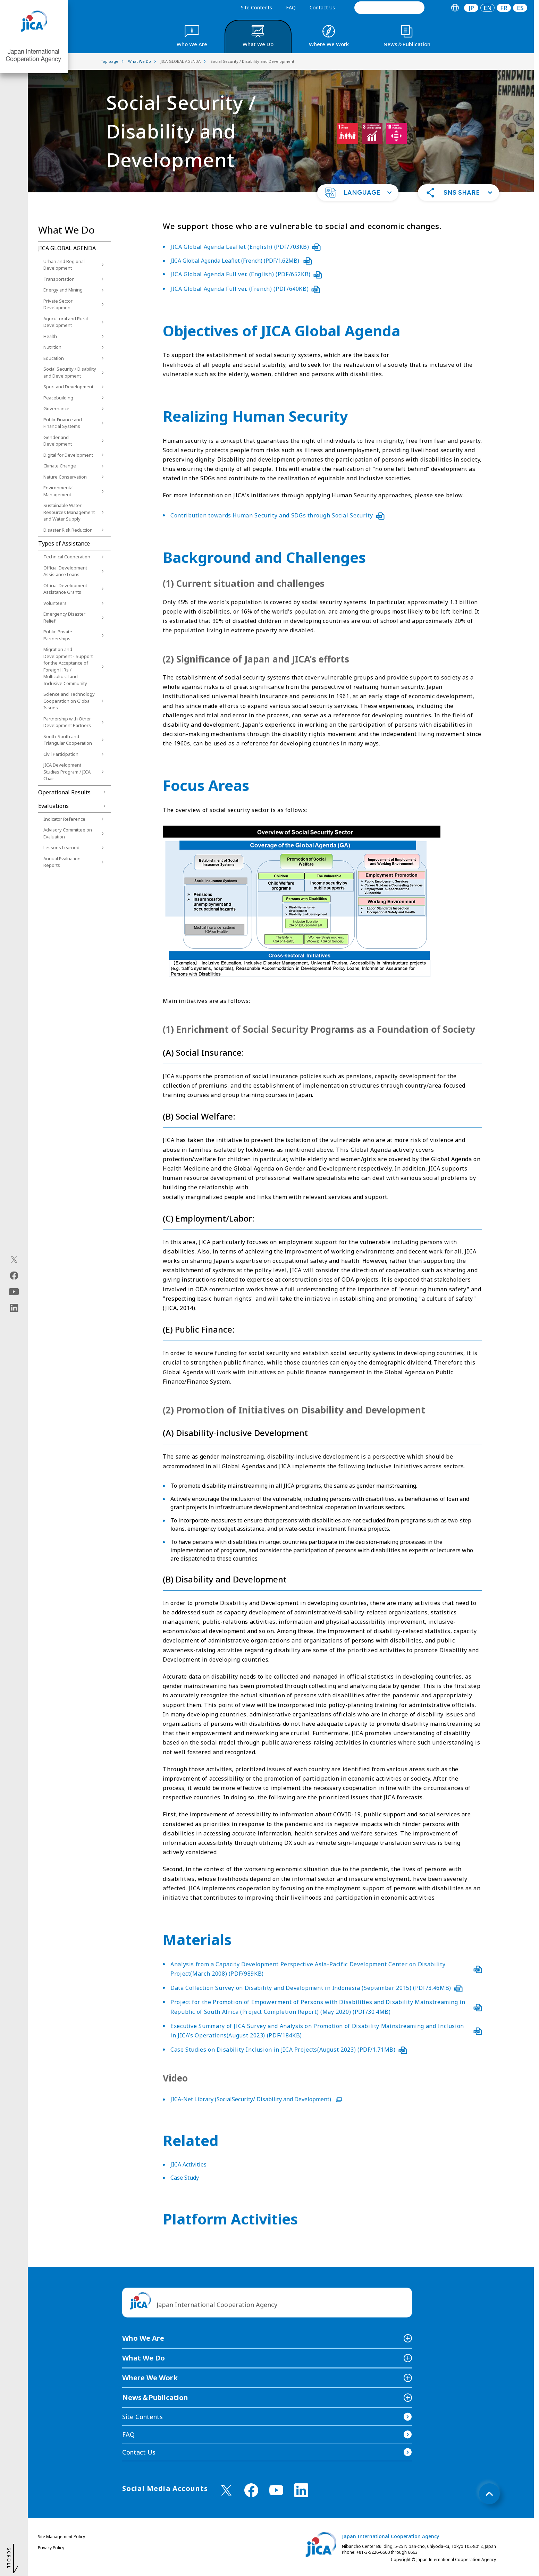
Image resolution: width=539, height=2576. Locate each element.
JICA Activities (188, 2164)
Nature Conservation (65, 477)
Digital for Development (68, 455)
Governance (56, 408)
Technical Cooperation (66, 557)
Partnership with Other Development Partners (67, 722)
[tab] (455, 8)
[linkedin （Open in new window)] (301, 2490)
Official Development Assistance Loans (65, 571)
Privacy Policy (51, 2548)
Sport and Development (68, 386)
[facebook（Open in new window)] (14, 1275)
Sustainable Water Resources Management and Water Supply (69, 512)
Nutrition (52, 347)
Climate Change (59, 466)
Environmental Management (58, 491)
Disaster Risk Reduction (68, 530)
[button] (357, 192)
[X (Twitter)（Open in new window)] (14, 1259)
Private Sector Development (58, 304)
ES (520, 8)
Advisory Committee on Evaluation (67, 833)
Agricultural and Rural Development (65, 322)
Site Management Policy (61, 2537)
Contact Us (322, 7)
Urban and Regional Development (64, 264)
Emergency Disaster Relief (64, 617)
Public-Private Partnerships (57, 635)
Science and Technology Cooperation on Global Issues (69, 701)
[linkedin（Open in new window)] (14, 1307)
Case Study (184, 2177)
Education (53, 358)
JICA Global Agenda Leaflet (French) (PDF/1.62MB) (241, 260)
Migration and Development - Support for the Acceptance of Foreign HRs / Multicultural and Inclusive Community (68, 666)
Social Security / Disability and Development (69, 372)
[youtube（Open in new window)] (14, 1291)
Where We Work (150, 2377)
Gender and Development (57, 440)
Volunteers (55, 603)
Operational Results (64, 792)
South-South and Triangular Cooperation (67, 739)
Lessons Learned (61, 847)
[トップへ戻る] (489, 2493)
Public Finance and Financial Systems (62, 423)
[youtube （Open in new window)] (276, 2490)
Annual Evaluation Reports (62, 862)
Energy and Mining (63, 290)
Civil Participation (60, 754)
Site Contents (256, 7)
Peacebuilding (58, 398)
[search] (389, 7)
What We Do (143, 2358)
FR (503, 8)
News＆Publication (155, 2397)
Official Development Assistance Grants (65, 589)
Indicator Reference (64, 819)
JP (471, 8)
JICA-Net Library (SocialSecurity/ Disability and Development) (256, 2099)
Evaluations (53, 806)
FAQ (291, 7)
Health (50, 336)
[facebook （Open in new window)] (251, 2490)
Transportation (59, 279)
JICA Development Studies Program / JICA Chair (67, 772)
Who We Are (143, 2338)
